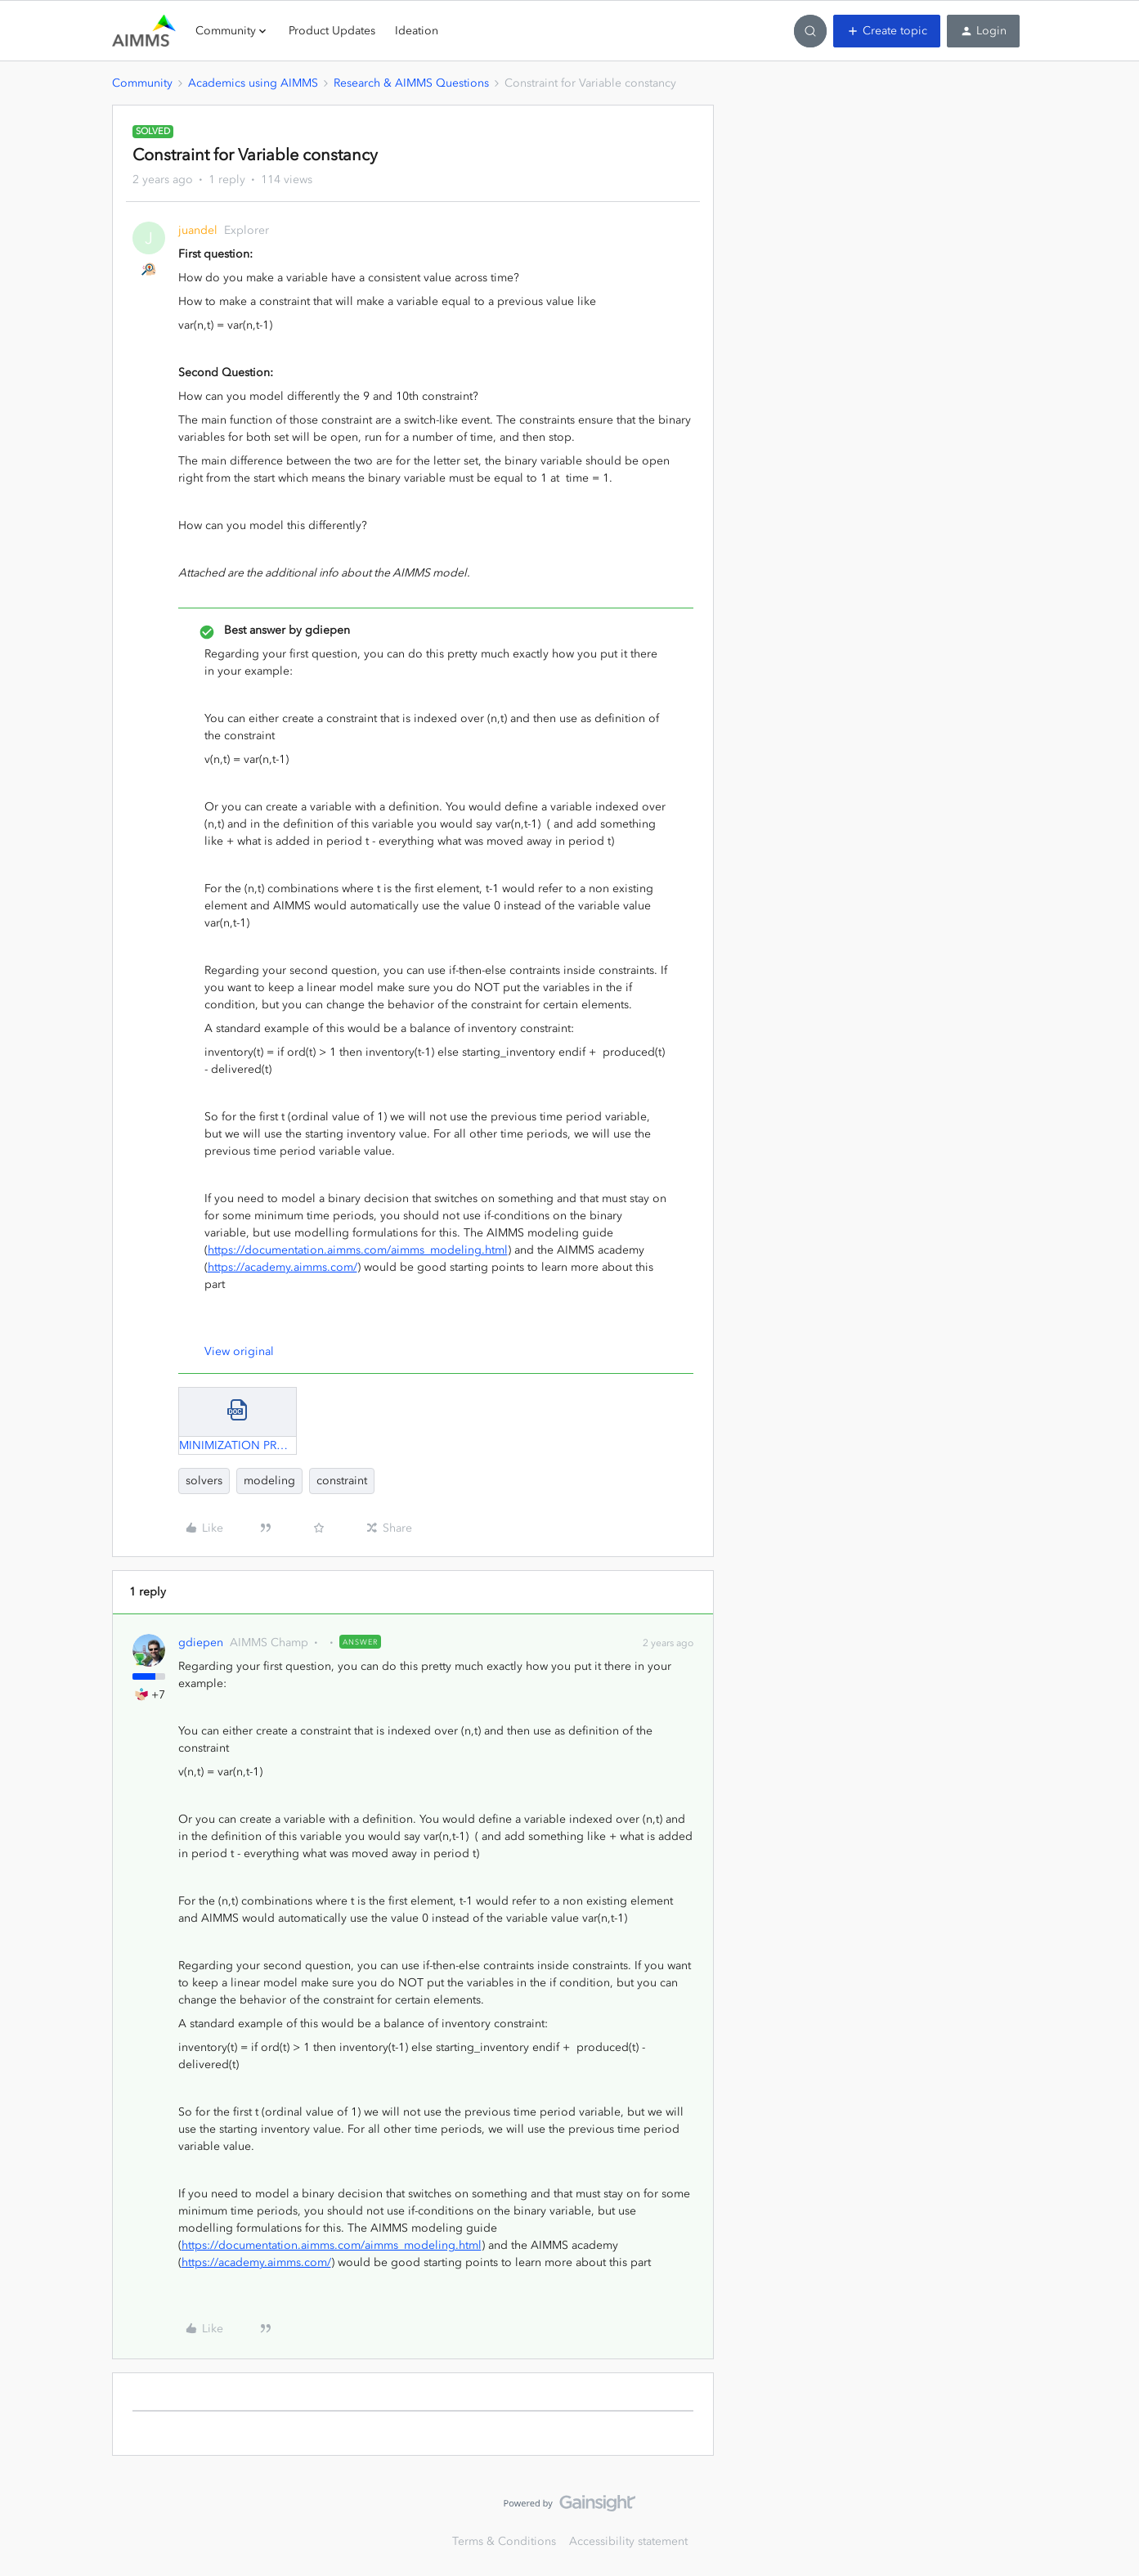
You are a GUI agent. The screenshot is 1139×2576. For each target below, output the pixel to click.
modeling (269, 1481)
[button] (886, 31)
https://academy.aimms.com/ (282, 1267)
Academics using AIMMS (253, 83)
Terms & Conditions (504, 2541)
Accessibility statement (628, 2541)
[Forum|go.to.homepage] (144, 31)
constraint (341, 1481)
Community (142, 83)
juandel (197, 230)
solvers (204, 1481)
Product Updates (332, 31)
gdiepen (200, 1642)
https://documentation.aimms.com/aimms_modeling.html (358, 1250)
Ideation (416, 31)
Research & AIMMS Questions (411, 83)
